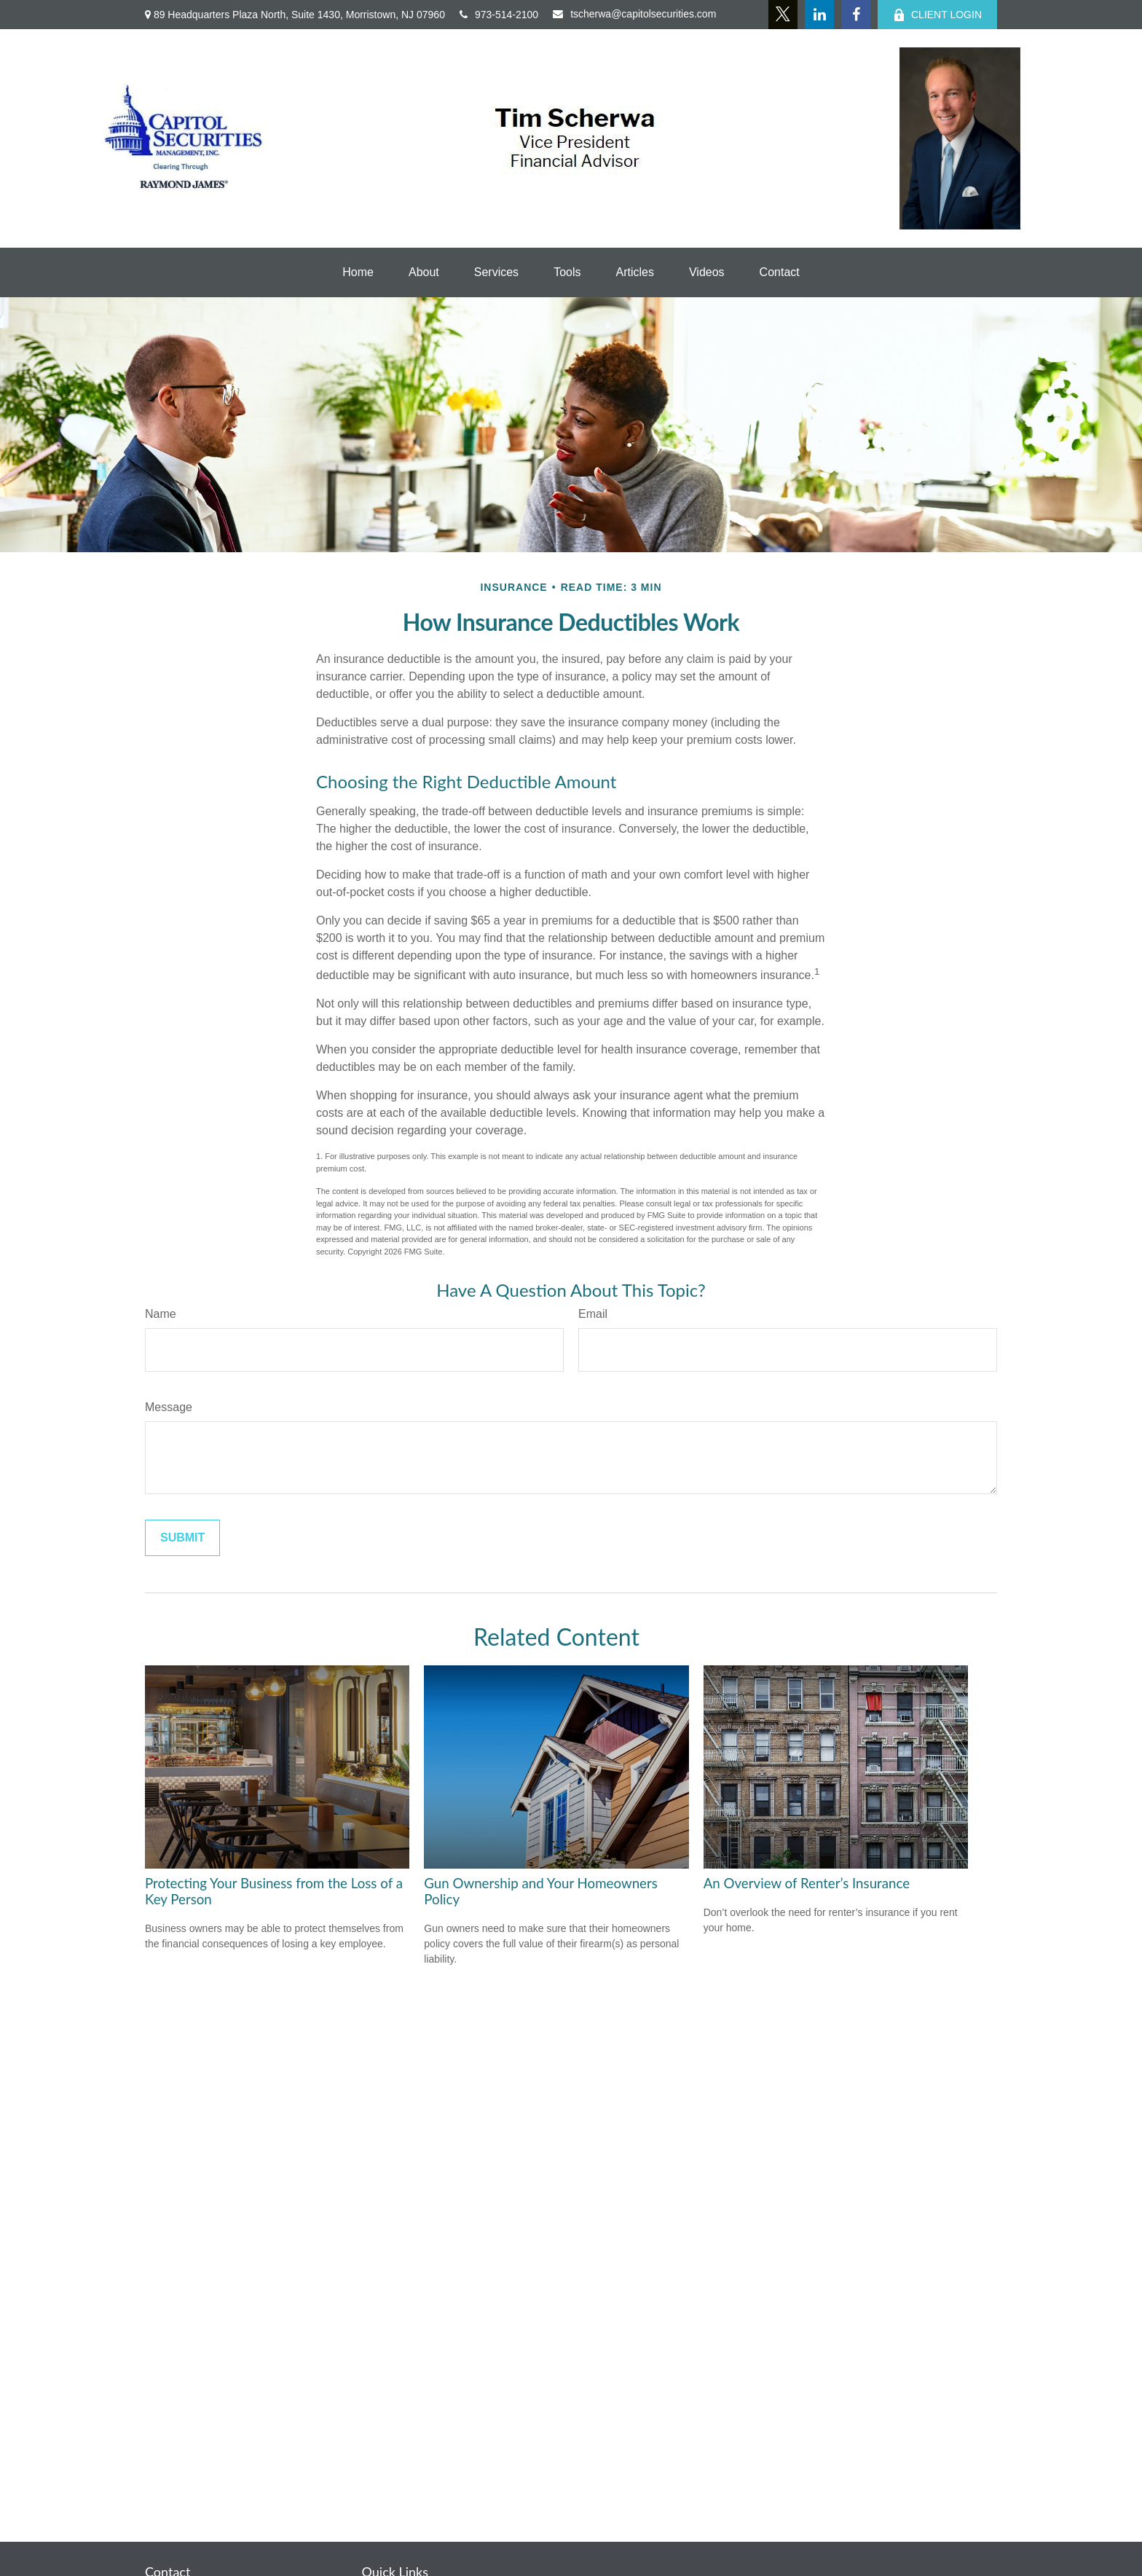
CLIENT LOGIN (937, 15)
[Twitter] (783, 14)
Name (160, 1314)
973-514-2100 (499, 14)
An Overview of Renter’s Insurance (807, 1883)
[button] (358, 272)
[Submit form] (182, 1538)
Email (592, 1314)
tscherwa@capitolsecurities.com (634, 14)
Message (168, 1407)
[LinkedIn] (819, 14)
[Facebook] (855, 14)
